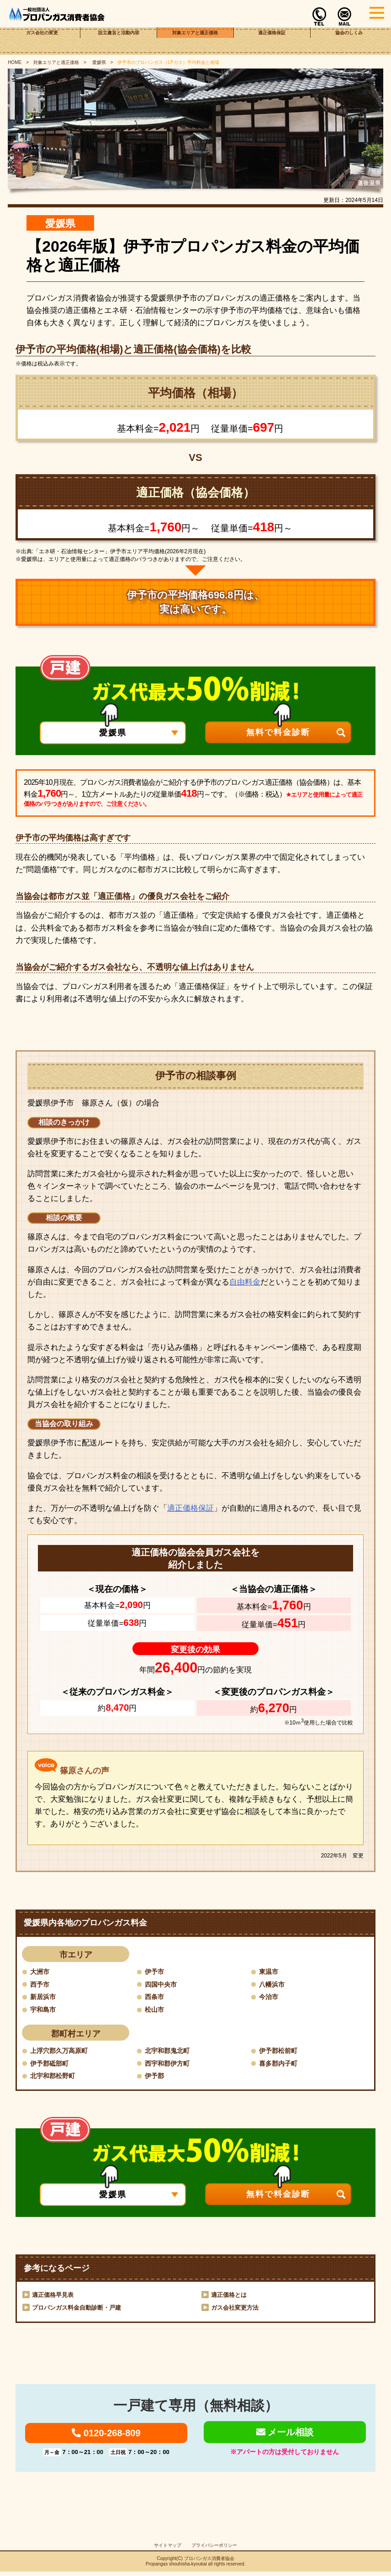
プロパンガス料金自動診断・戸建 (80, 2309)
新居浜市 (44, 1997)
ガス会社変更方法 (236, 2309)
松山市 (156, 2010)
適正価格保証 (272, 40)
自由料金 (244, 1282)
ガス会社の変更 (42, 40)
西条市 (156, 1997)
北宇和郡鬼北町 (170, 2051)
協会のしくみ (349, 40)
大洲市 (41, 1971)
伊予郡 (156, 2077)
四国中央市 (163, 1984)
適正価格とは (230, 2296)
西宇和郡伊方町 (170, 2064)
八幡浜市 (273, 1984)
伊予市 (156, 1971)
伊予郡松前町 (281, 2051)
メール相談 (285, 2435)
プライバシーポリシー (214, 2549)
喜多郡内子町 (281, 2064)
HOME (14, 62)
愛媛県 (98, 62)
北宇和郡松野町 (55, 2077)
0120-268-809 (106, 2436)
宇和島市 (44, 2010)
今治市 (270, 1997)
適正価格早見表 (54, 2296)
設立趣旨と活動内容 (118, 40)
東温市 (270, 1971)
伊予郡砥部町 (52, 2064)
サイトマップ (167, 2549)
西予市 (41, 1984)
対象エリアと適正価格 (195, 40)
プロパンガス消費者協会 (209, 2562)
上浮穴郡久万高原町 (63, 2051)
